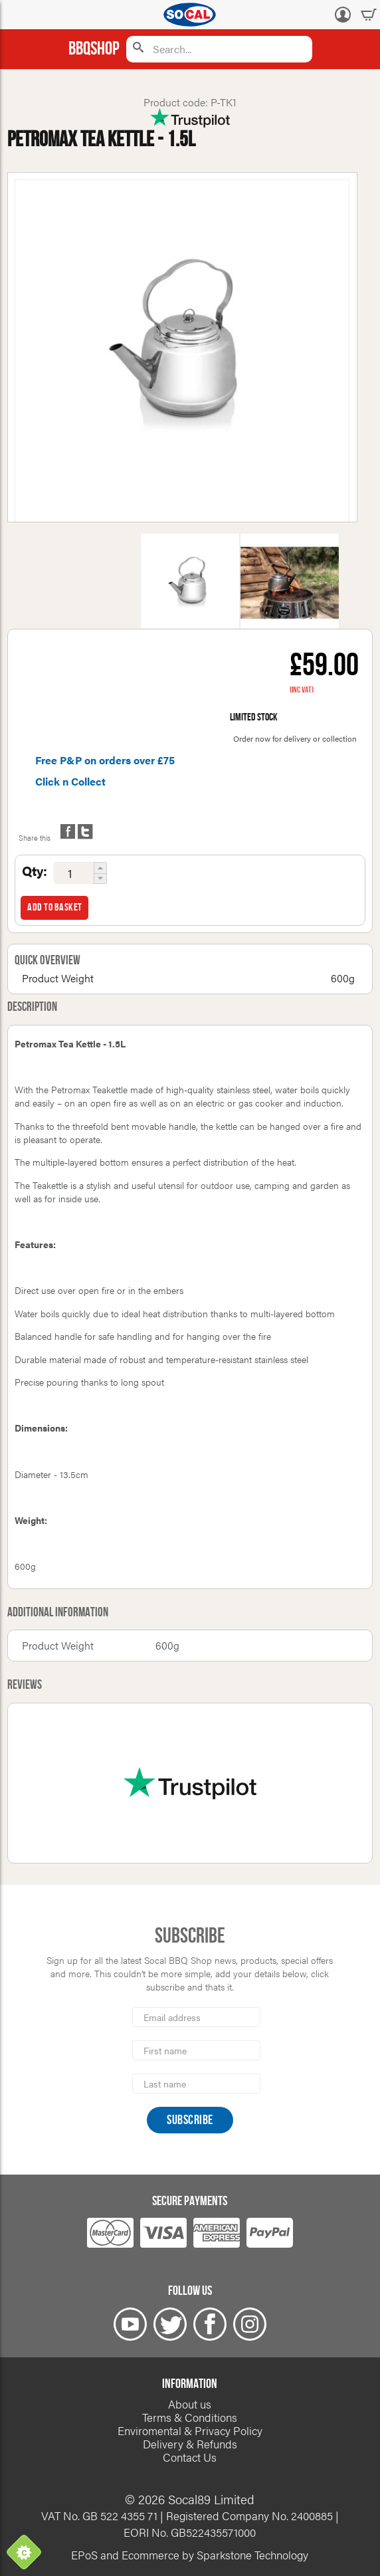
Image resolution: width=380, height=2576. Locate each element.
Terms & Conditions (189, 2417)
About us (189, 2404)
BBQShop (94, 49)
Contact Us (190, 2457)
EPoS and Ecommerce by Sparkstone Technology (189, 2555)
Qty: (34, 870)
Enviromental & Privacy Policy (190, 2430)
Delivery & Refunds (190, 2444)
